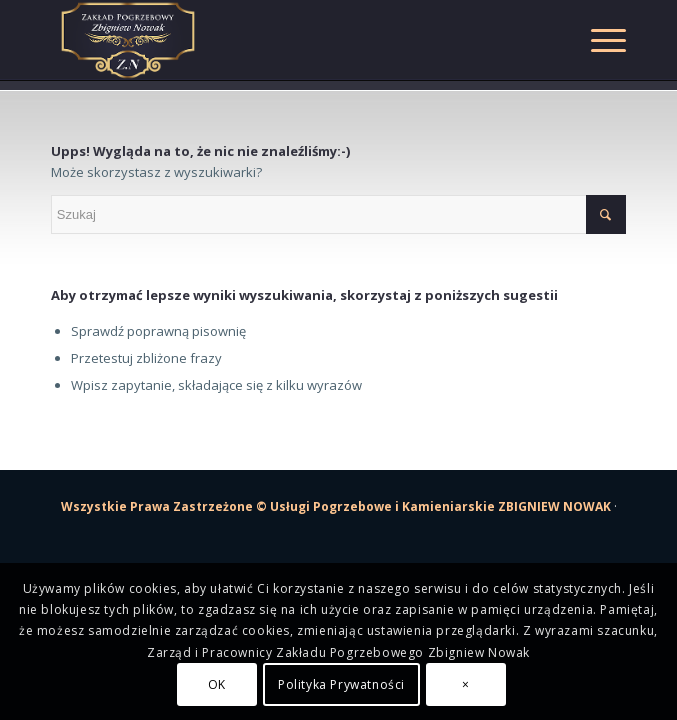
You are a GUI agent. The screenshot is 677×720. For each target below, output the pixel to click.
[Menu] (598, 40)
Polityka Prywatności (341, 684)
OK (217, 684)
